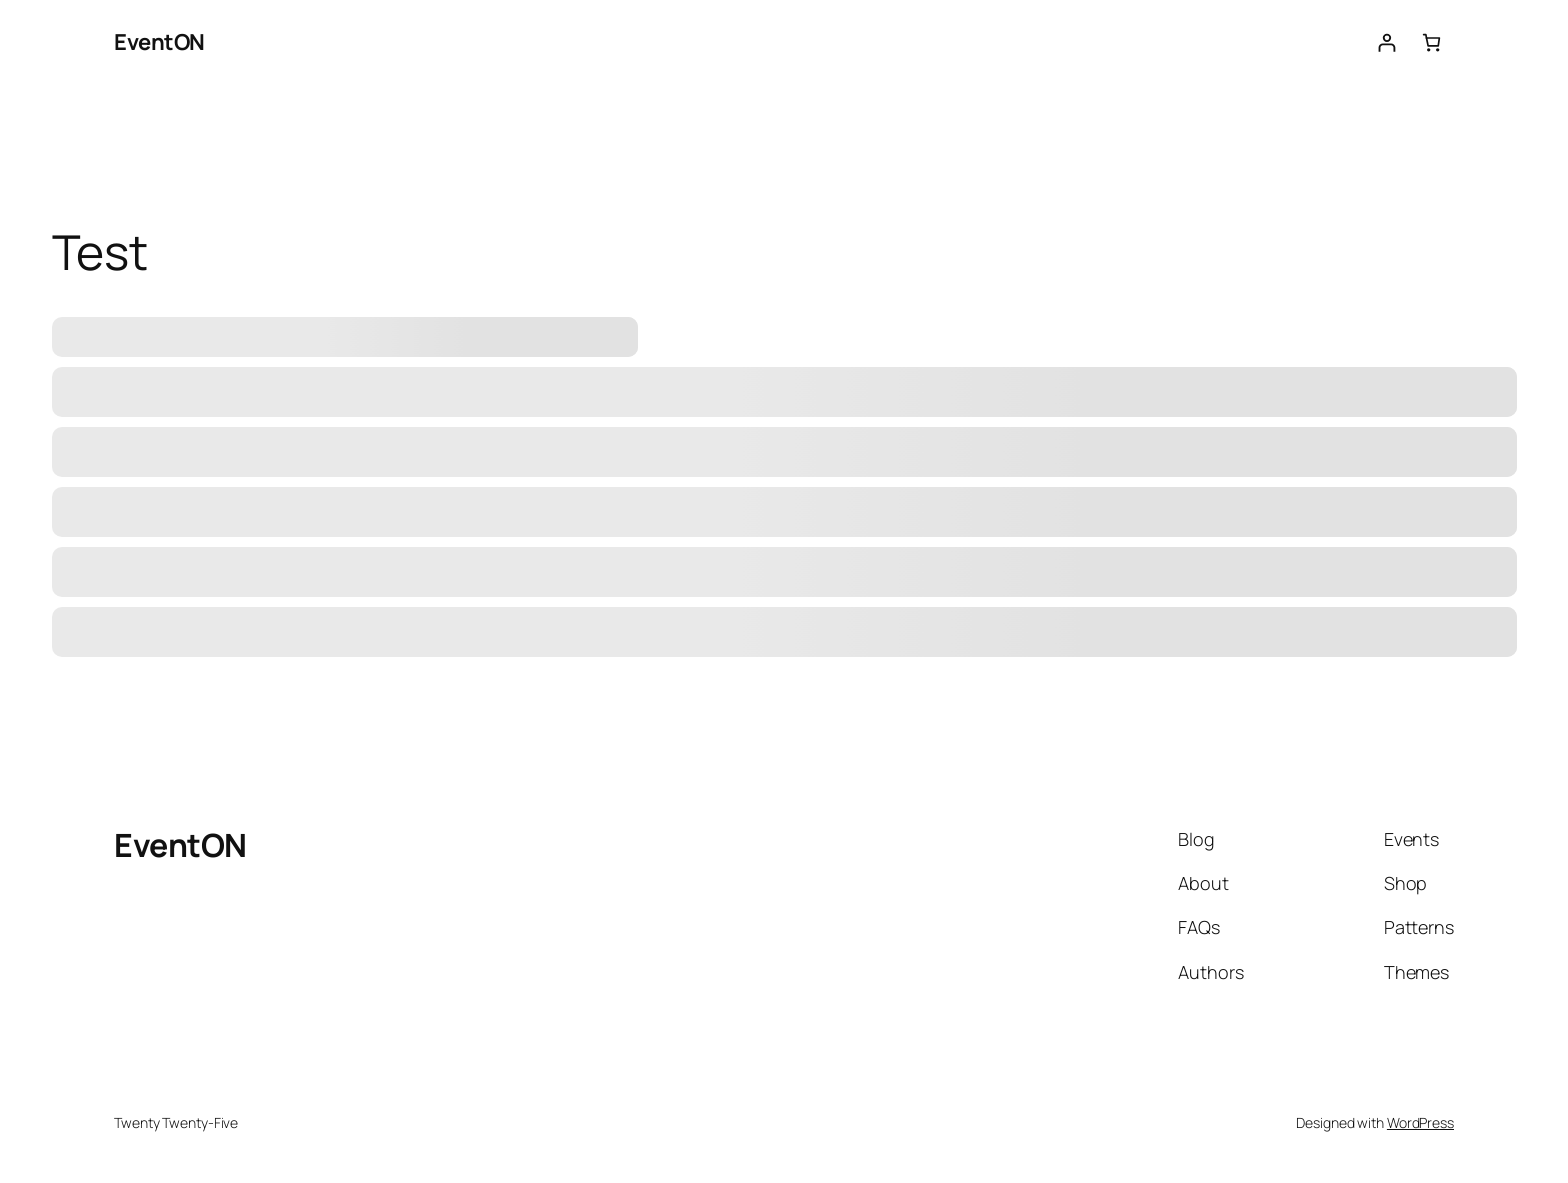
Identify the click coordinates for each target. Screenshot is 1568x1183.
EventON (159, 42)
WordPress (1420, 1122)
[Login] (1386, 42)
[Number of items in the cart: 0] (1431, 42)
